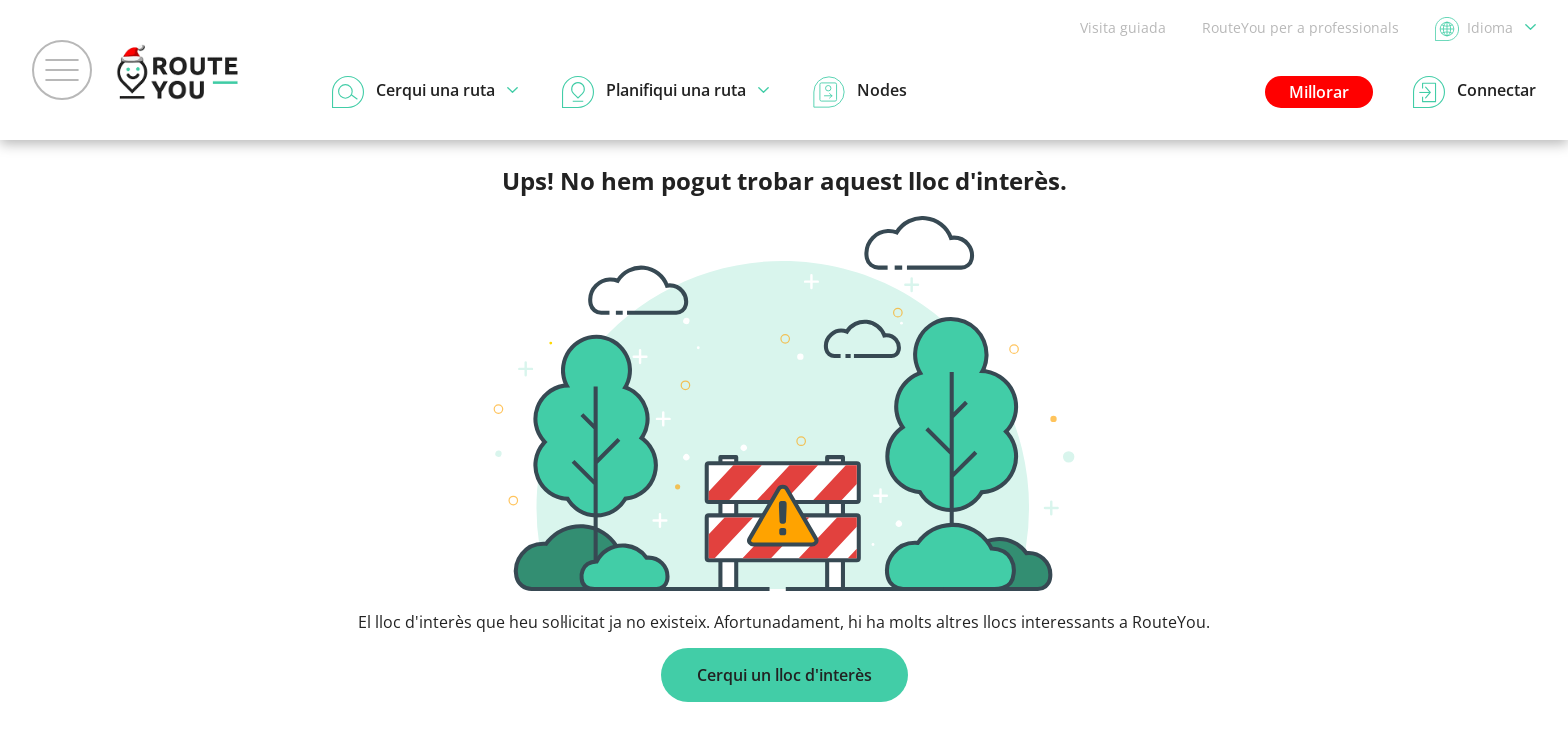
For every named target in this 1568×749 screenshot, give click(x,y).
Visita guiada (1123, 27)
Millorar (1319, 92)
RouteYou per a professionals (1300, 27)
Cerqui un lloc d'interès (784, 675)
